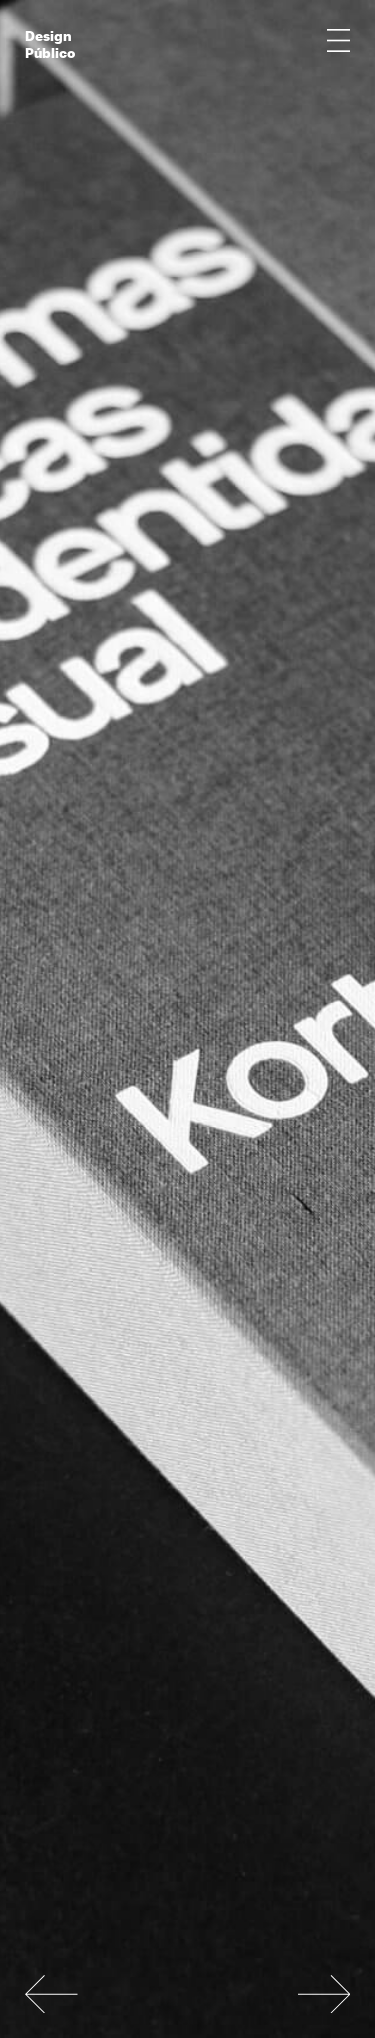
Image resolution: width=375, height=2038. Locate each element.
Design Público (50, 42)
